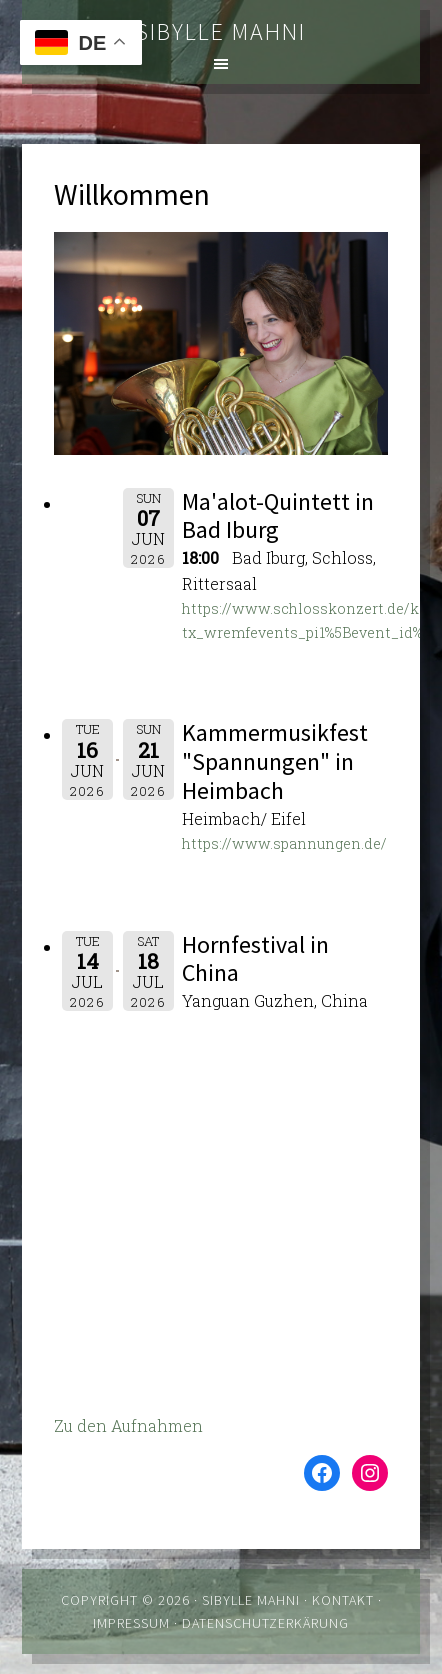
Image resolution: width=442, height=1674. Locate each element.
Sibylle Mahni (221, 31)
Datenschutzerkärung (265, 1623)
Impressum (131, 1623)
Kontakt (343, 1600)
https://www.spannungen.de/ (284, 843)
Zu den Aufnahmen (128, 1425)
